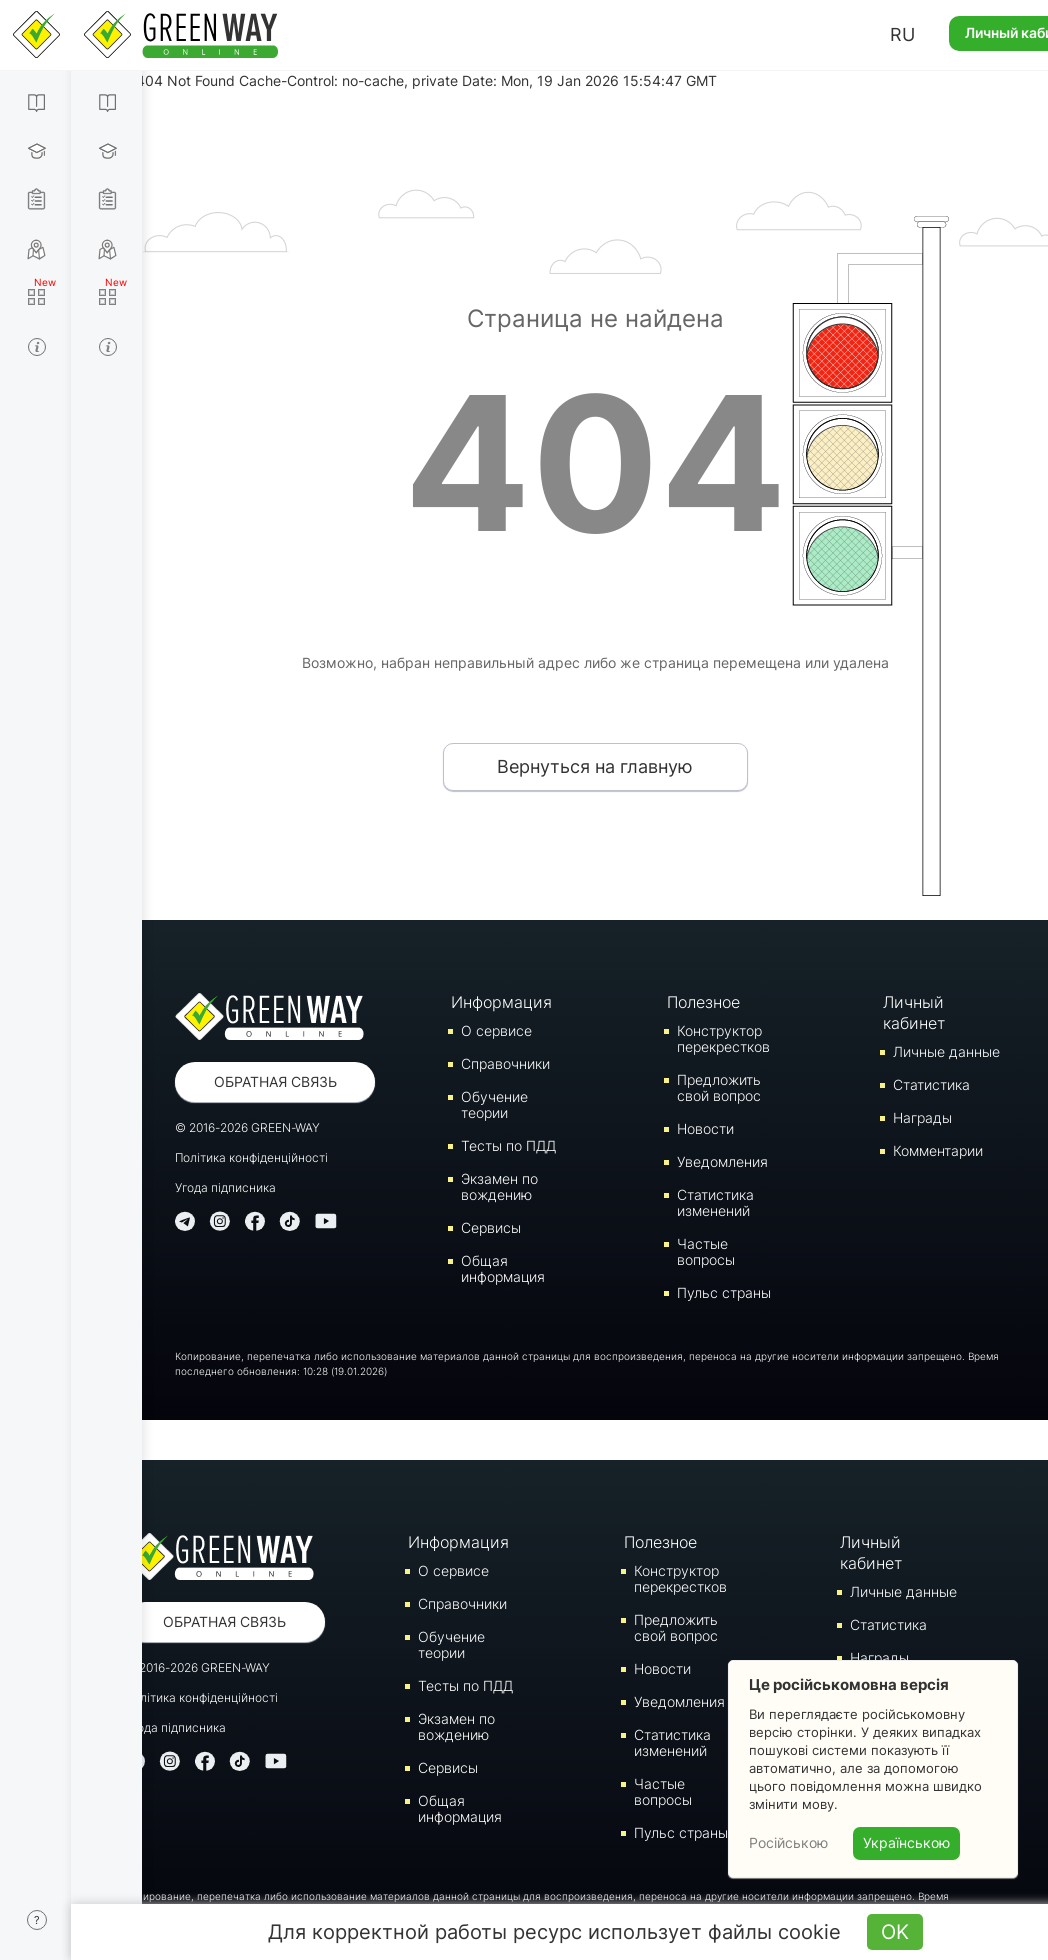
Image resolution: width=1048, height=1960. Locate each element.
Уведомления (722, 1161)
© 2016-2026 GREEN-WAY (247, 1127)
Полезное (703, 1002)
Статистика (931, 1084)
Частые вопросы (706, 1251)
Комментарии (938, 1150)
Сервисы (491, 1227)
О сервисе (496, 1030)
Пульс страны (724, 1292)
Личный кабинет (914, 1012)
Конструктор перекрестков (723, 1038)
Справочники (505, 1063)
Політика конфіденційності (251, 1157)
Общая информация (503, 1268)
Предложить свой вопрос (719, 1087)
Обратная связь (275, 1081)
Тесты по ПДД (508, 1145)
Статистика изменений (715, 1202)
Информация (501, 1002)
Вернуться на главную (595, 766)
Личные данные (946, 1051)
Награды (922, 1117)
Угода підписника (225, 1187)
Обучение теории (494, 1104)
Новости (705, 1128)
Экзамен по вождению (499, 1186)
